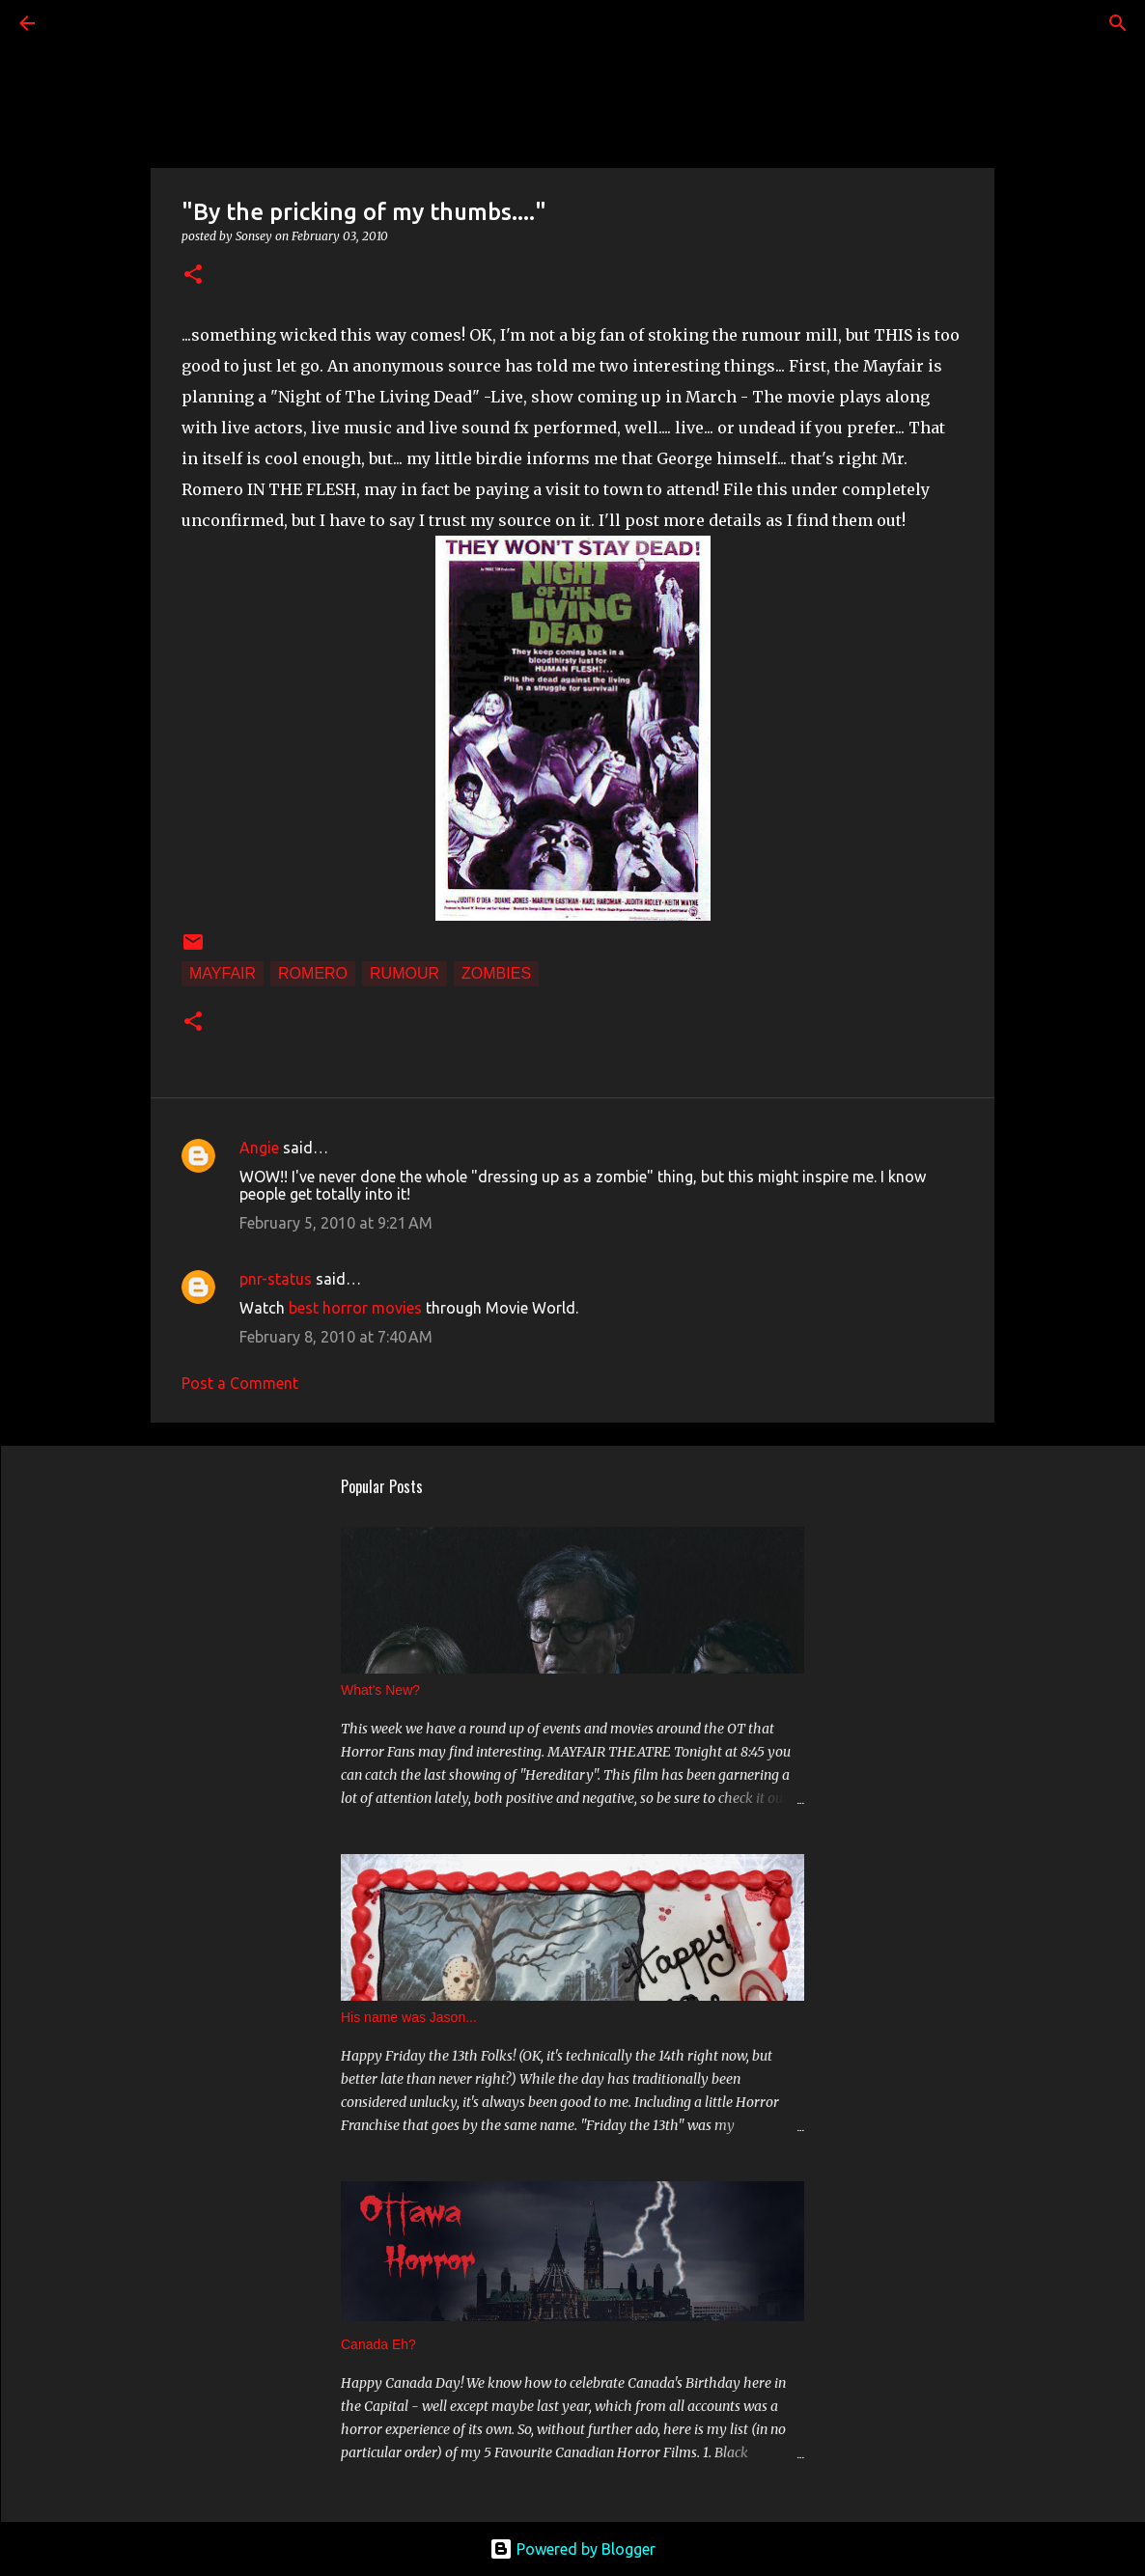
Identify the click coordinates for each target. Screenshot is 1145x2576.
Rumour (404, 973)
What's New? (380, 1690)
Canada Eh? (378, 2344)
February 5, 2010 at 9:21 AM (336, 1223)
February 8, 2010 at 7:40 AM (336, 1336)
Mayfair (222, 973)
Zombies (496, 973)
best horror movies (355, 1307)
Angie (259, 1147)
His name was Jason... (409, 2017)
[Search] (81, 23)
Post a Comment (240, 1383)
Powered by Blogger (572, 2549)
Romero (313, 973)
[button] (193, 276)
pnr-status (275, 1279)
